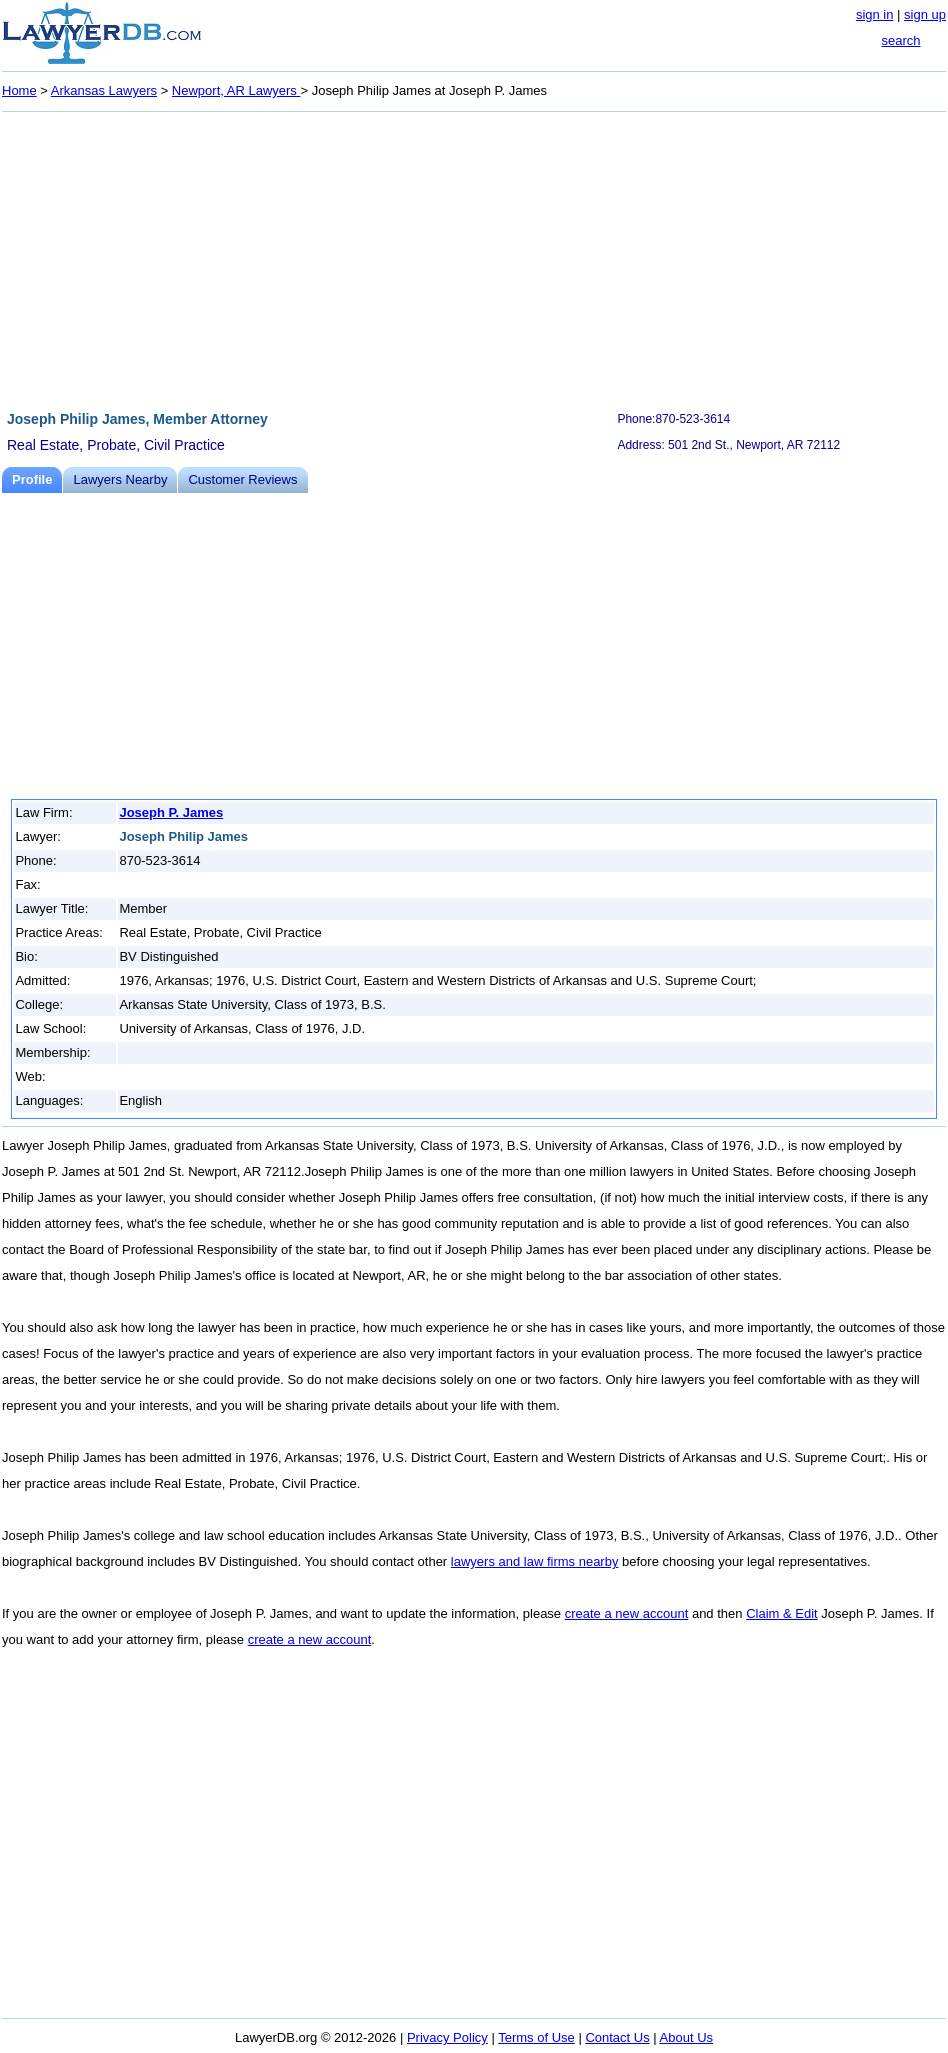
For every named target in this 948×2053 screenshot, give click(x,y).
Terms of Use (536, 2037)
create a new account (627, 1613)
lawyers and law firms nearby (535, 1561)
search (900, 40)
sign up (925, 14)
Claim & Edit (782, 1613)
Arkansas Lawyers (104, 90)
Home (19, 90)
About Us (686, 2037)
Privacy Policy (447, 2037)
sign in (875, 14)
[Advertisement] (474, 258)
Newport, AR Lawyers (236, 90)
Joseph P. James (171, 812)
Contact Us (617, 2037)
